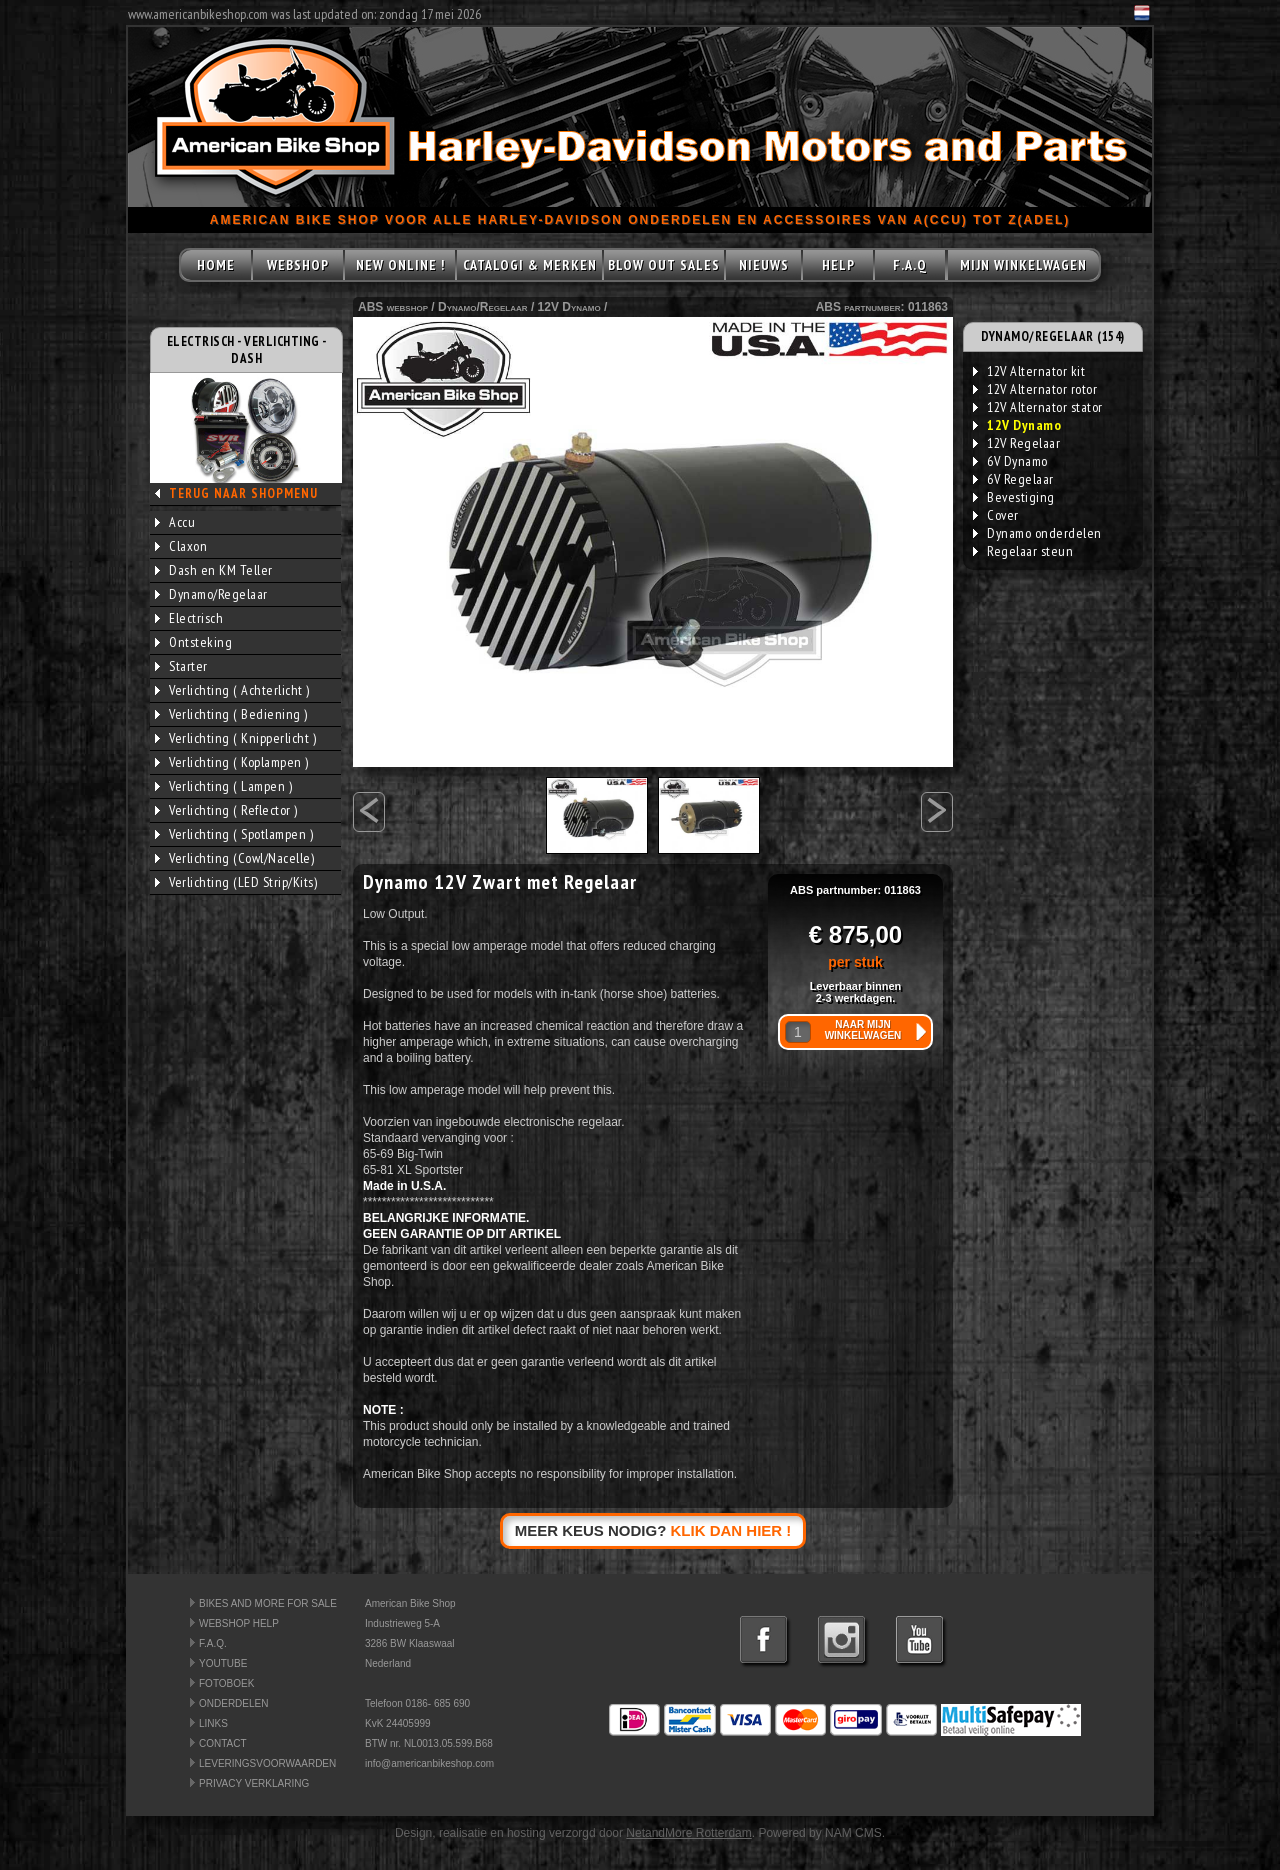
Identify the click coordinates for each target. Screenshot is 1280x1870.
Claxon (181, 546)
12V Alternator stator (1038, 407)
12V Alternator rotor (1035, 389)
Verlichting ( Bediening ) (231, 714)
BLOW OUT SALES (664, 265)
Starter (181, 666)
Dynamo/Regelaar (211, 594)
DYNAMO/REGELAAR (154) (1053, 336)
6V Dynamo (1010, 461)
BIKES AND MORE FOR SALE (268, 1603)
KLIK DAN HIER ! (731, 1530)
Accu (175, 522)
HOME (216, 265)
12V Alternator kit (1029, 371)
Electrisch (189, 618)
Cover (996, 515)
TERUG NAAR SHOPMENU (243, 493)
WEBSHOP (298, 265)
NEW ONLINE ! (400, 265)
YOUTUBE (223, 1663)
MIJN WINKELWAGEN (1023, 265)
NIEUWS (764, 265)
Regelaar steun (1023, 551)
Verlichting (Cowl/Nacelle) (234, 858)
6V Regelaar (1013, 479)
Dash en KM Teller (214, 570)
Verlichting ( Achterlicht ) (232, 690)
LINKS (213, 1723)
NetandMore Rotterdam (688, 1833)
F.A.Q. (213, 1643)
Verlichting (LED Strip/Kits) (236, 882)
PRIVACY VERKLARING (254, 1783)
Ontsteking (193, 642)
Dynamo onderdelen (1037, 533)
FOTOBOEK (226, 1683)
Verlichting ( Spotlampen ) (234, 834)
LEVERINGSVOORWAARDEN (267, 1763)
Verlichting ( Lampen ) (223, 786)
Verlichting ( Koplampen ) (232, 762)
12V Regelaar (1016, 443)
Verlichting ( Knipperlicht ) (235, 738)
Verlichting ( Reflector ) (226, 810)
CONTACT (223, 1743)
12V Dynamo (569, 307)
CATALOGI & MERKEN (530, 265)
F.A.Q (910, 265)
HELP (838, 265)
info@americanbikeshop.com (429, 1763)
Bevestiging (1014, 497)
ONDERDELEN (233, 1703)
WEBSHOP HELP (239, 1623)
